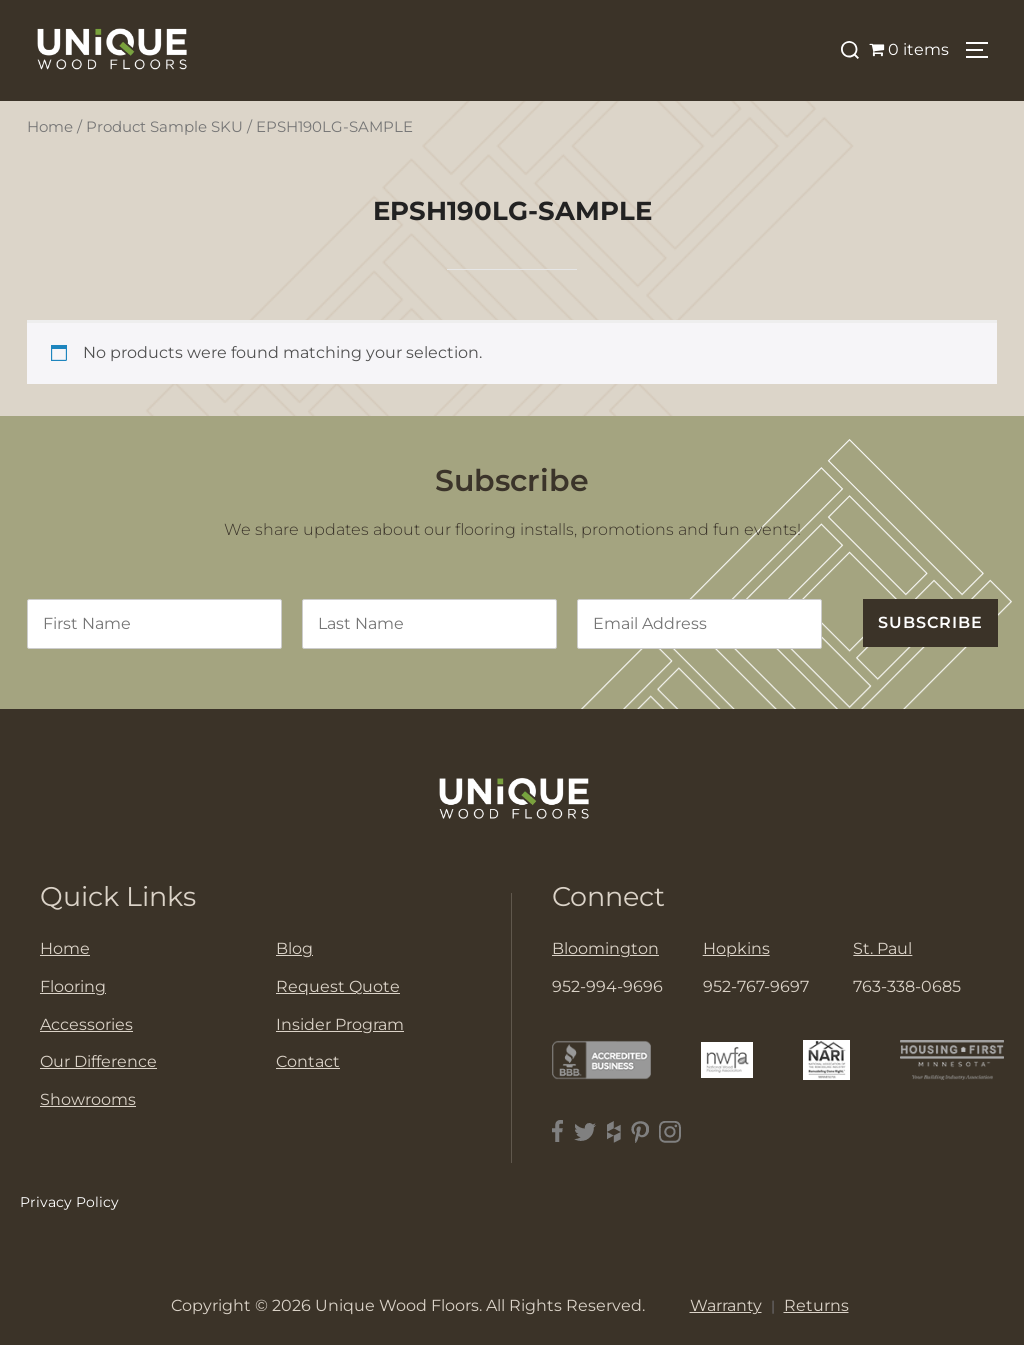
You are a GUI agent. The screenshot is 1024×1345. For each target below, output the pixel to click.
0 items (909, 49)
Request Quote (338, 986)
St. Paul (882, 948)
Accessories (86, 1024)
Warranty (726, 1305)
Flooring (73, 986)
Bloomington (605, 948)
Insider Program (340, 1024)
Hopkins (736, 948)
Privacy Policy (69, 1202)
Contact (308, 1061)
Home (50, 127)
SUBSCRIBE (930, 622)
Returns (816, 1305)
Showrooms (88, 1099)
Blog (294, 948)
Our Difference (98, 1061)
